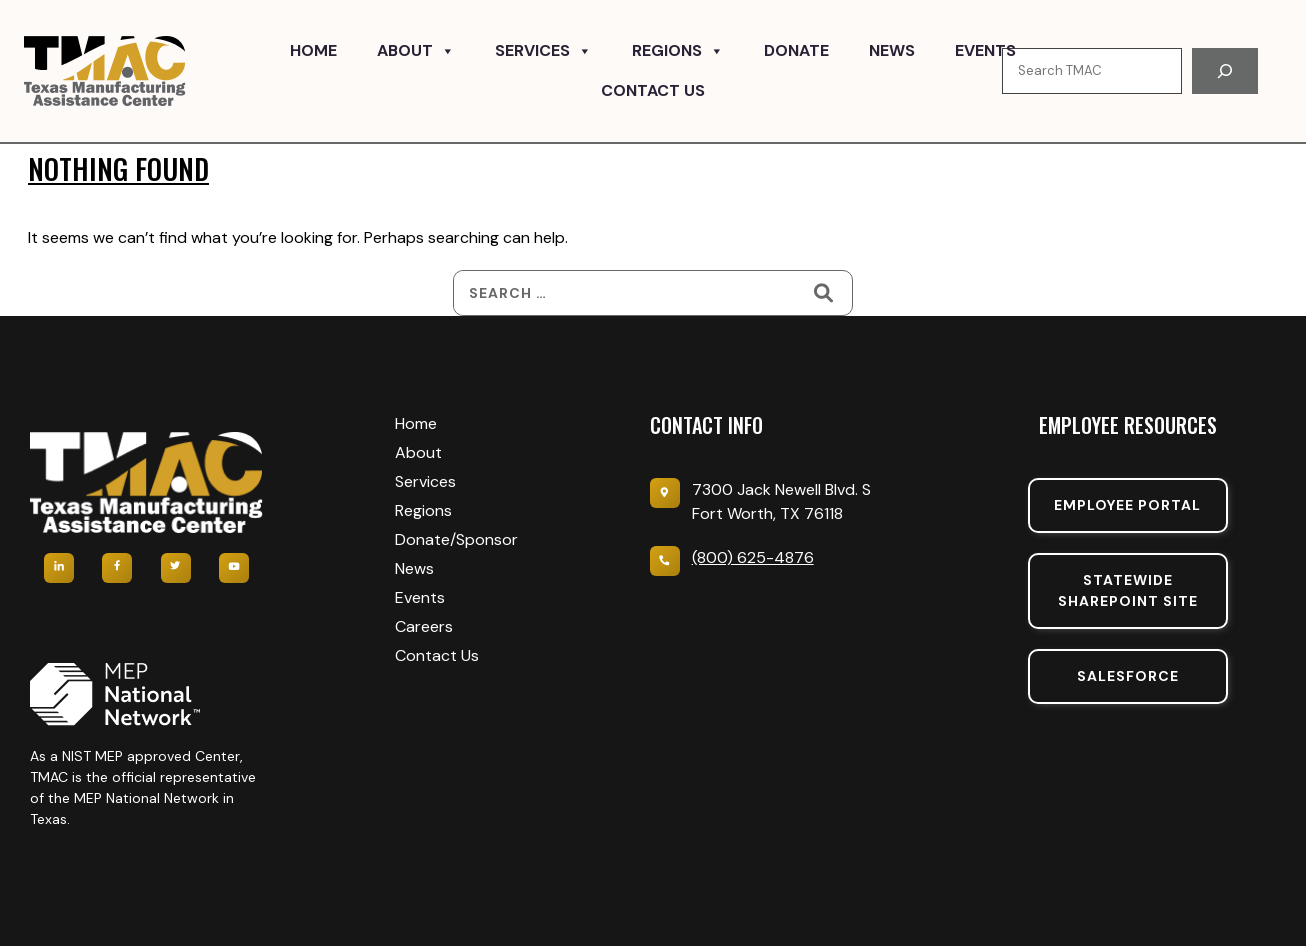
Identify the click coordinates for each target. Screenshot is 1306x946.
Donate (796, 50)
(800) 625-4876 (753, 557)
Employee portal (1127, 505)
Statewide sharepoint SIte (1128, 590)
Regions (678, 51)
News (892, 50)
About (416, 51)
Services (543, 51)
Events (985, 50)
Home (313, 50)
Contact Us (653, 90)
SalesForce (1128, 676)
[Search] (1225, 71)
